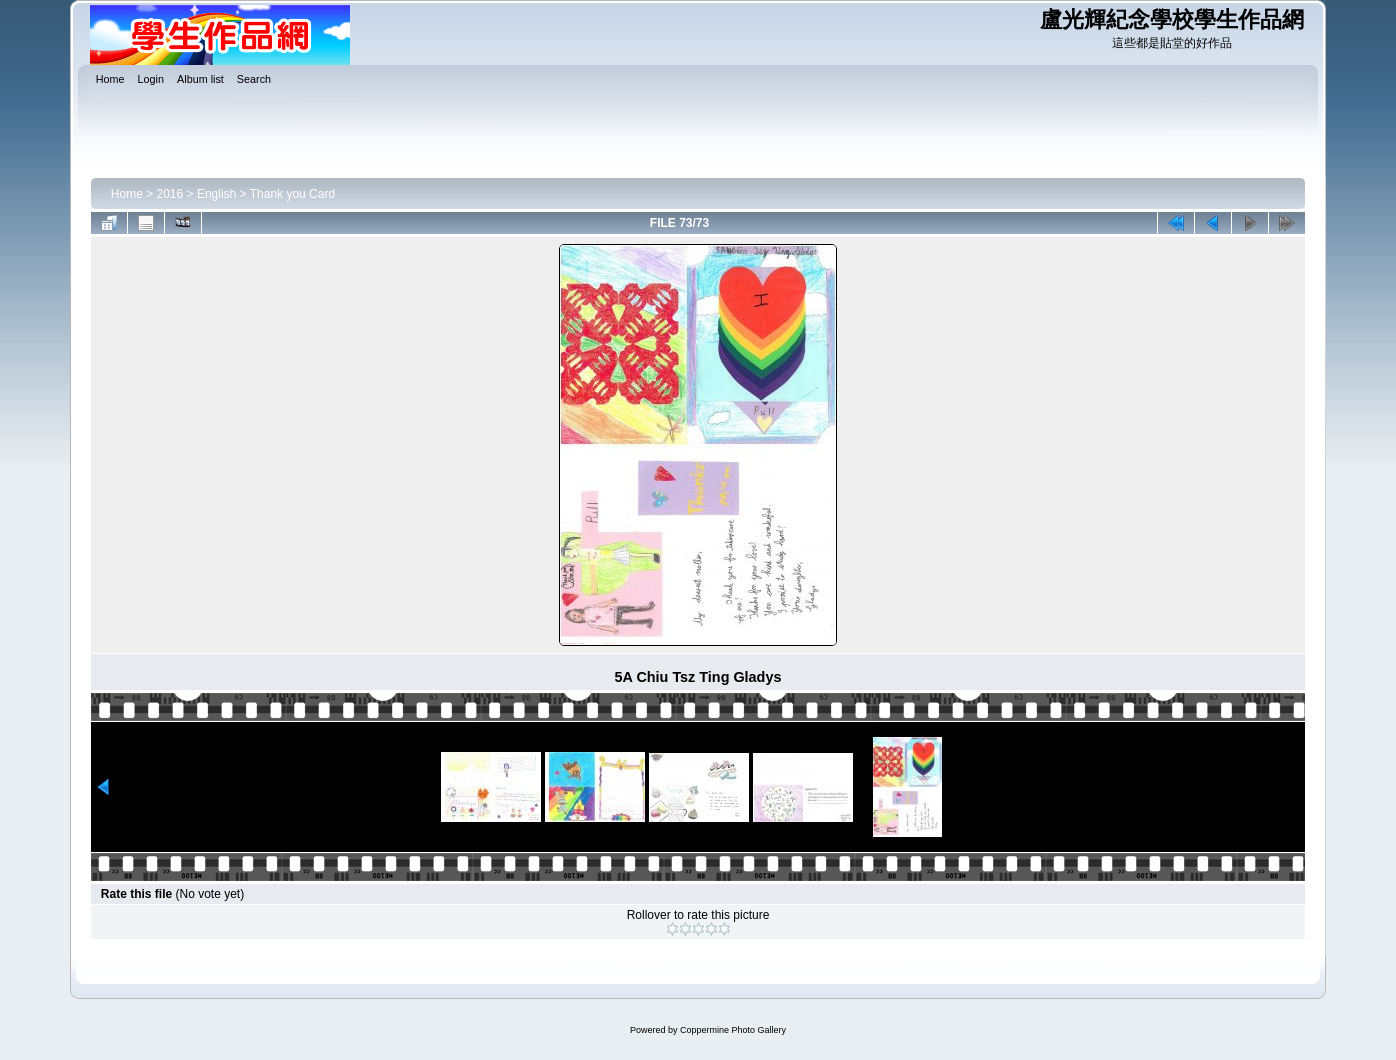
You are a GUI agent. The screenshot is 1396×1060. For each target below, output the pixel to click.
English (216, 194)
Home (127, 194)
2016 (170, 194)
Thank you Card (292, 194)
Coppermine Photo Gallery (733, 1030)
